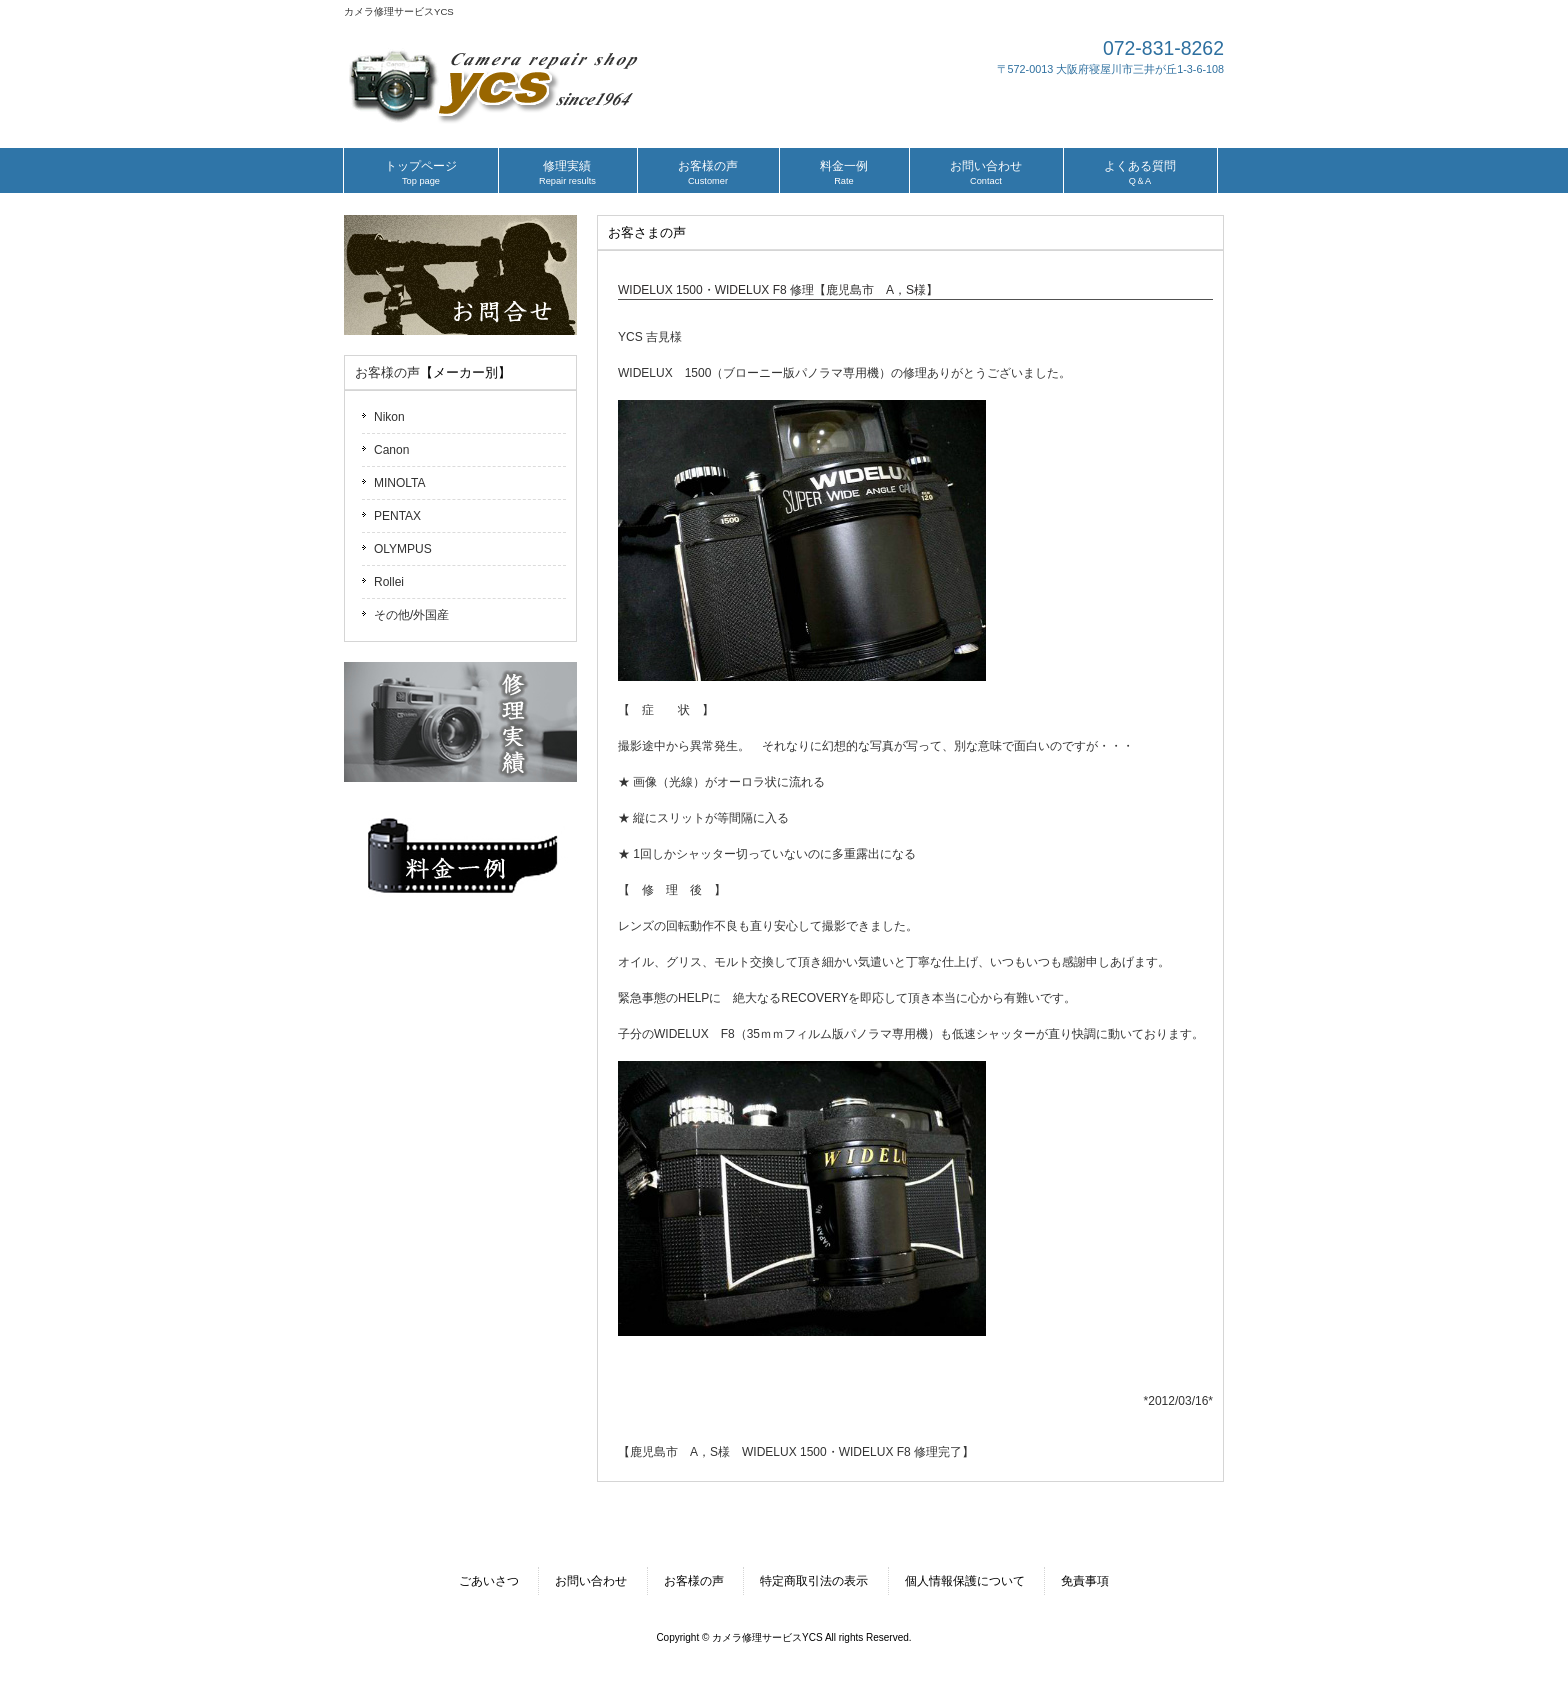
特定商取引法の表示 (814, 1581)
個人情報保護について (965, 1581)
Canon (391, 450)
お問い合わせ (591, 1581)
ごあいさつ (489, 1581)
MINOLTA (400, 483)
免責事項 (1085, 1581)
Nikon (389, 417)
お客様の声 (387, 372)
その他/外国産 (411, 615)
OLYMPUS (403, 549)
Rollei (389, 582)
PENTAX (397, 516)
